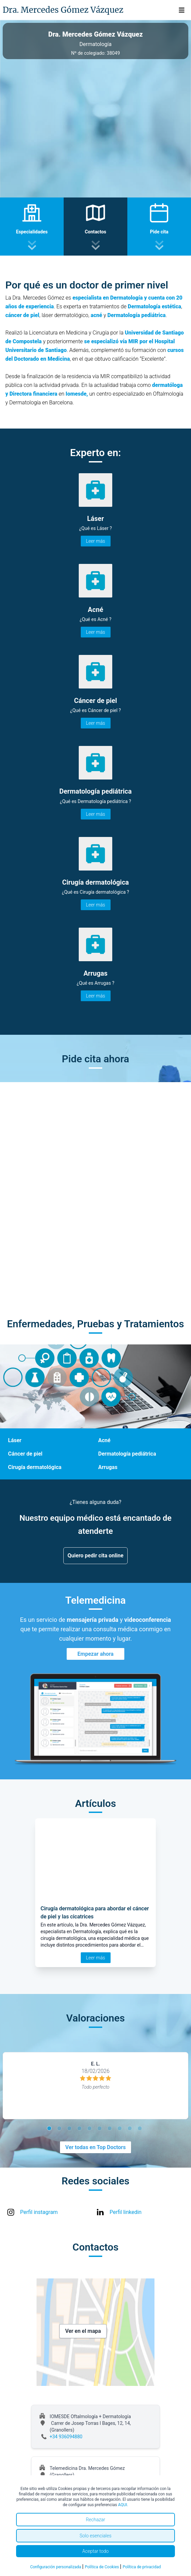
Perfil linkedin (125, 2212)
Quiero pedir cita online (96, 1555)
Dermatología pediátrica (137, 315)
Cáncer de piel (25, 1454)
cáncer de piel (22, 315)
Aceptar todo (95, 2551)
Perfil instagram (39, 2212)
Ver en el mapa (83, 2331)
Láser (14, 1440)
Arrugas (107, 1467)
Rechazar (95, 2519)
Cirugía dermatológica (34, 1467)
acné (97, 315)
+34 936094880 (66, 2436)
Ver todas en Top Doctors (95, 2147)
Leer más (95, 541)
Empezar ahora (95, 1654)
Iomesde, (77, 394)
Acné (104, 1440)
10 (140, 2129)
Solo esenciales (95, 2535)
